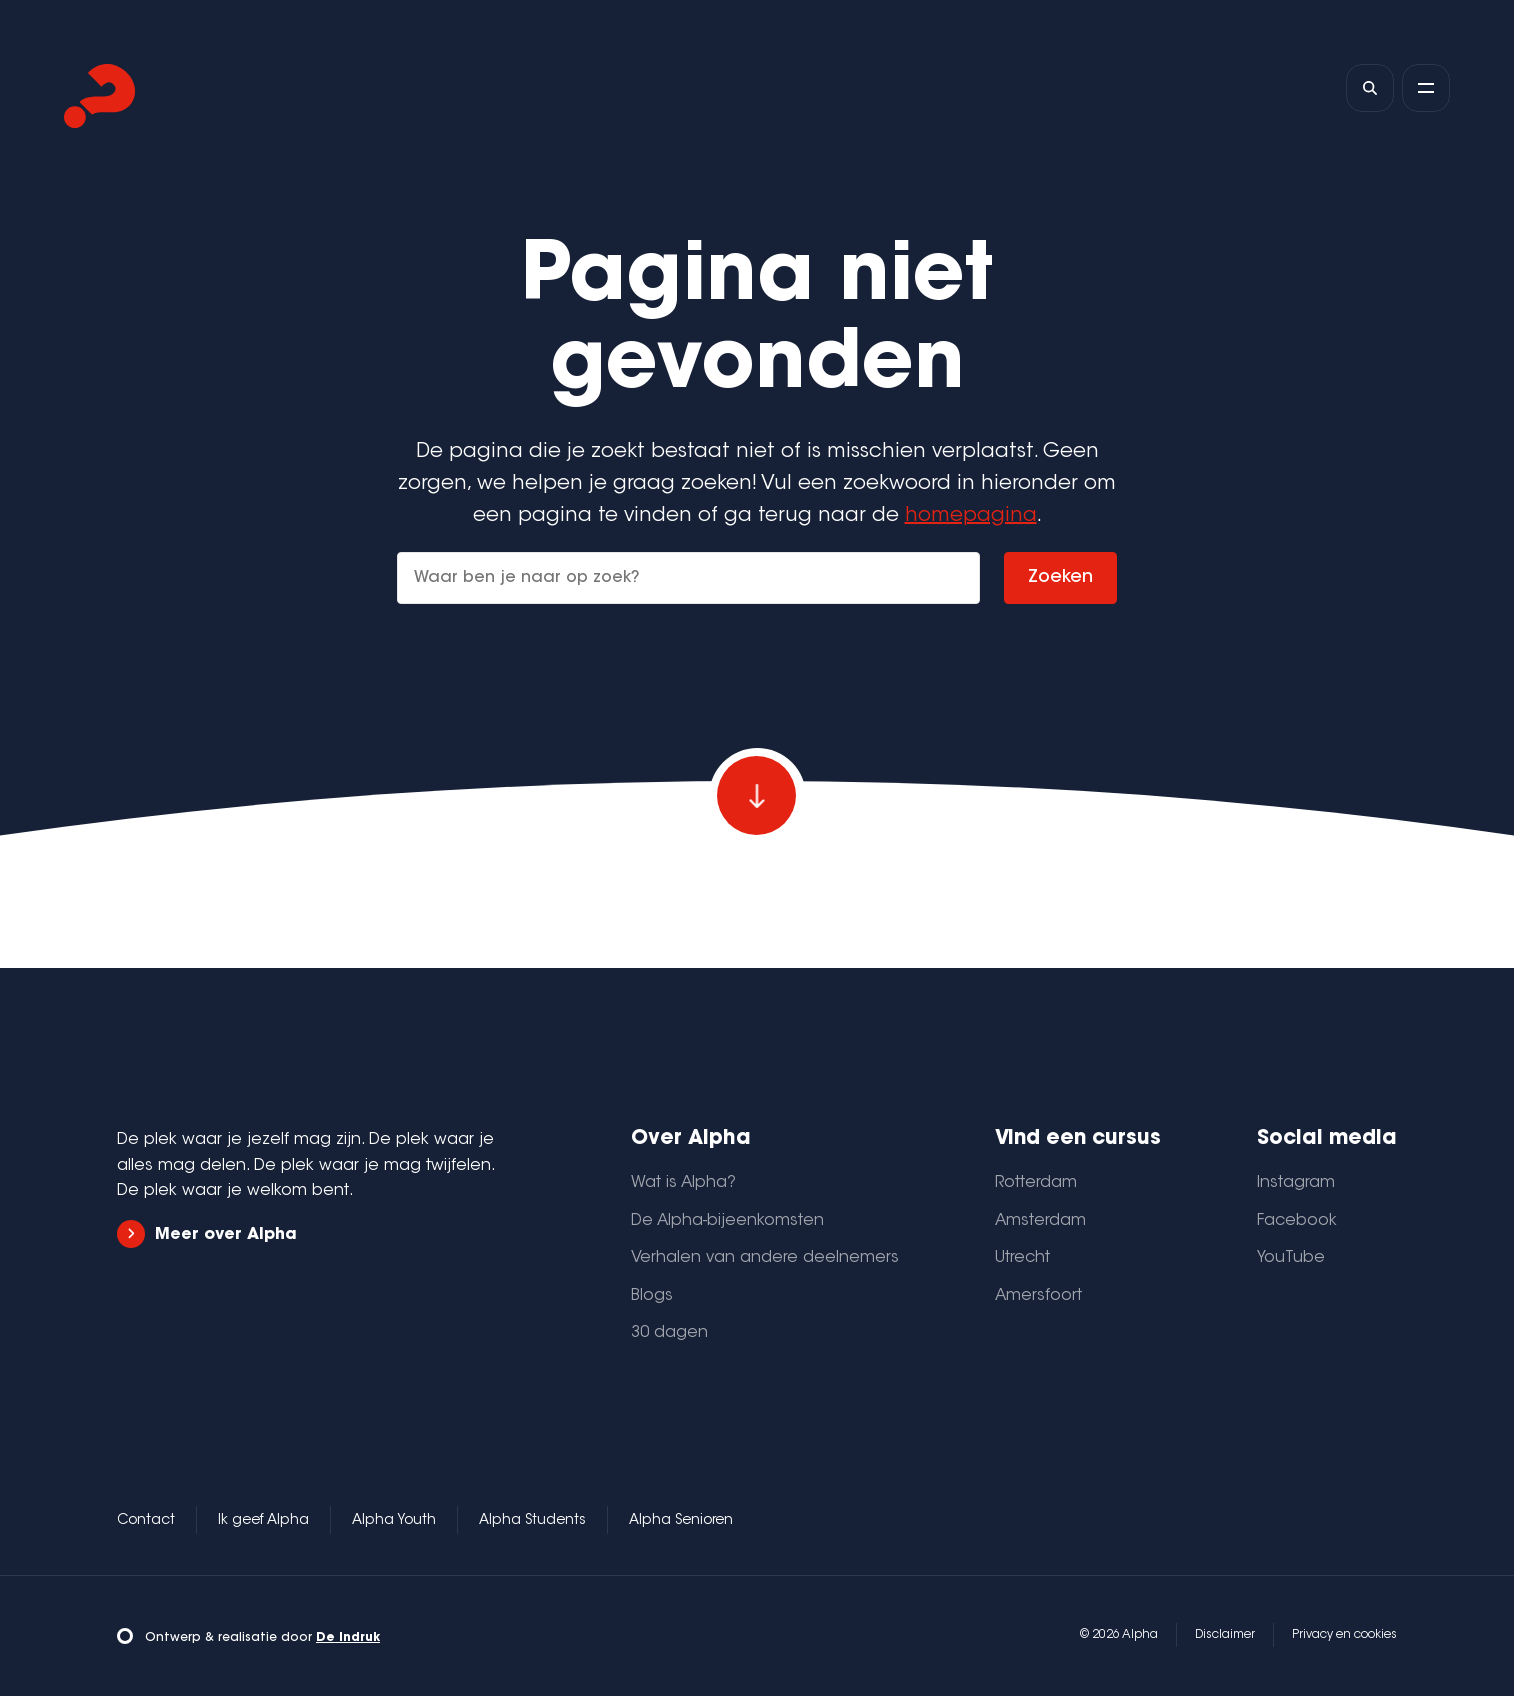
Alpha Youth (394, 1521)
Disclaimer (1225, 1635)
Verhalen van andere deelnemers (765, 1258)
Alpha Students (532, 1521)
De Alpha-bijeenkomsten (727, 1221)
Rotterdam (1036, 1183)
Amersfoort (1038, 1296)
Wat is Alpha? (683, 1183)
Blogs (652, 1296)
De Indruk (348, 1638)
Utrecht (1022, 1258)
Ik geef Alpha (263, 1521)
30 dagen (669, 1333)
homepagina (971, 516)
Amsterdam (1040, 1221)
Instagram (1296, 1183)
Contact (146, 1521)
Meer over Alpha (207, 1234)
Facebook (1297, 1221)
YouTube (1291, 1258)
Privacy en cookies (1344, 1635)
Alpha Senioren (681, 1521)
